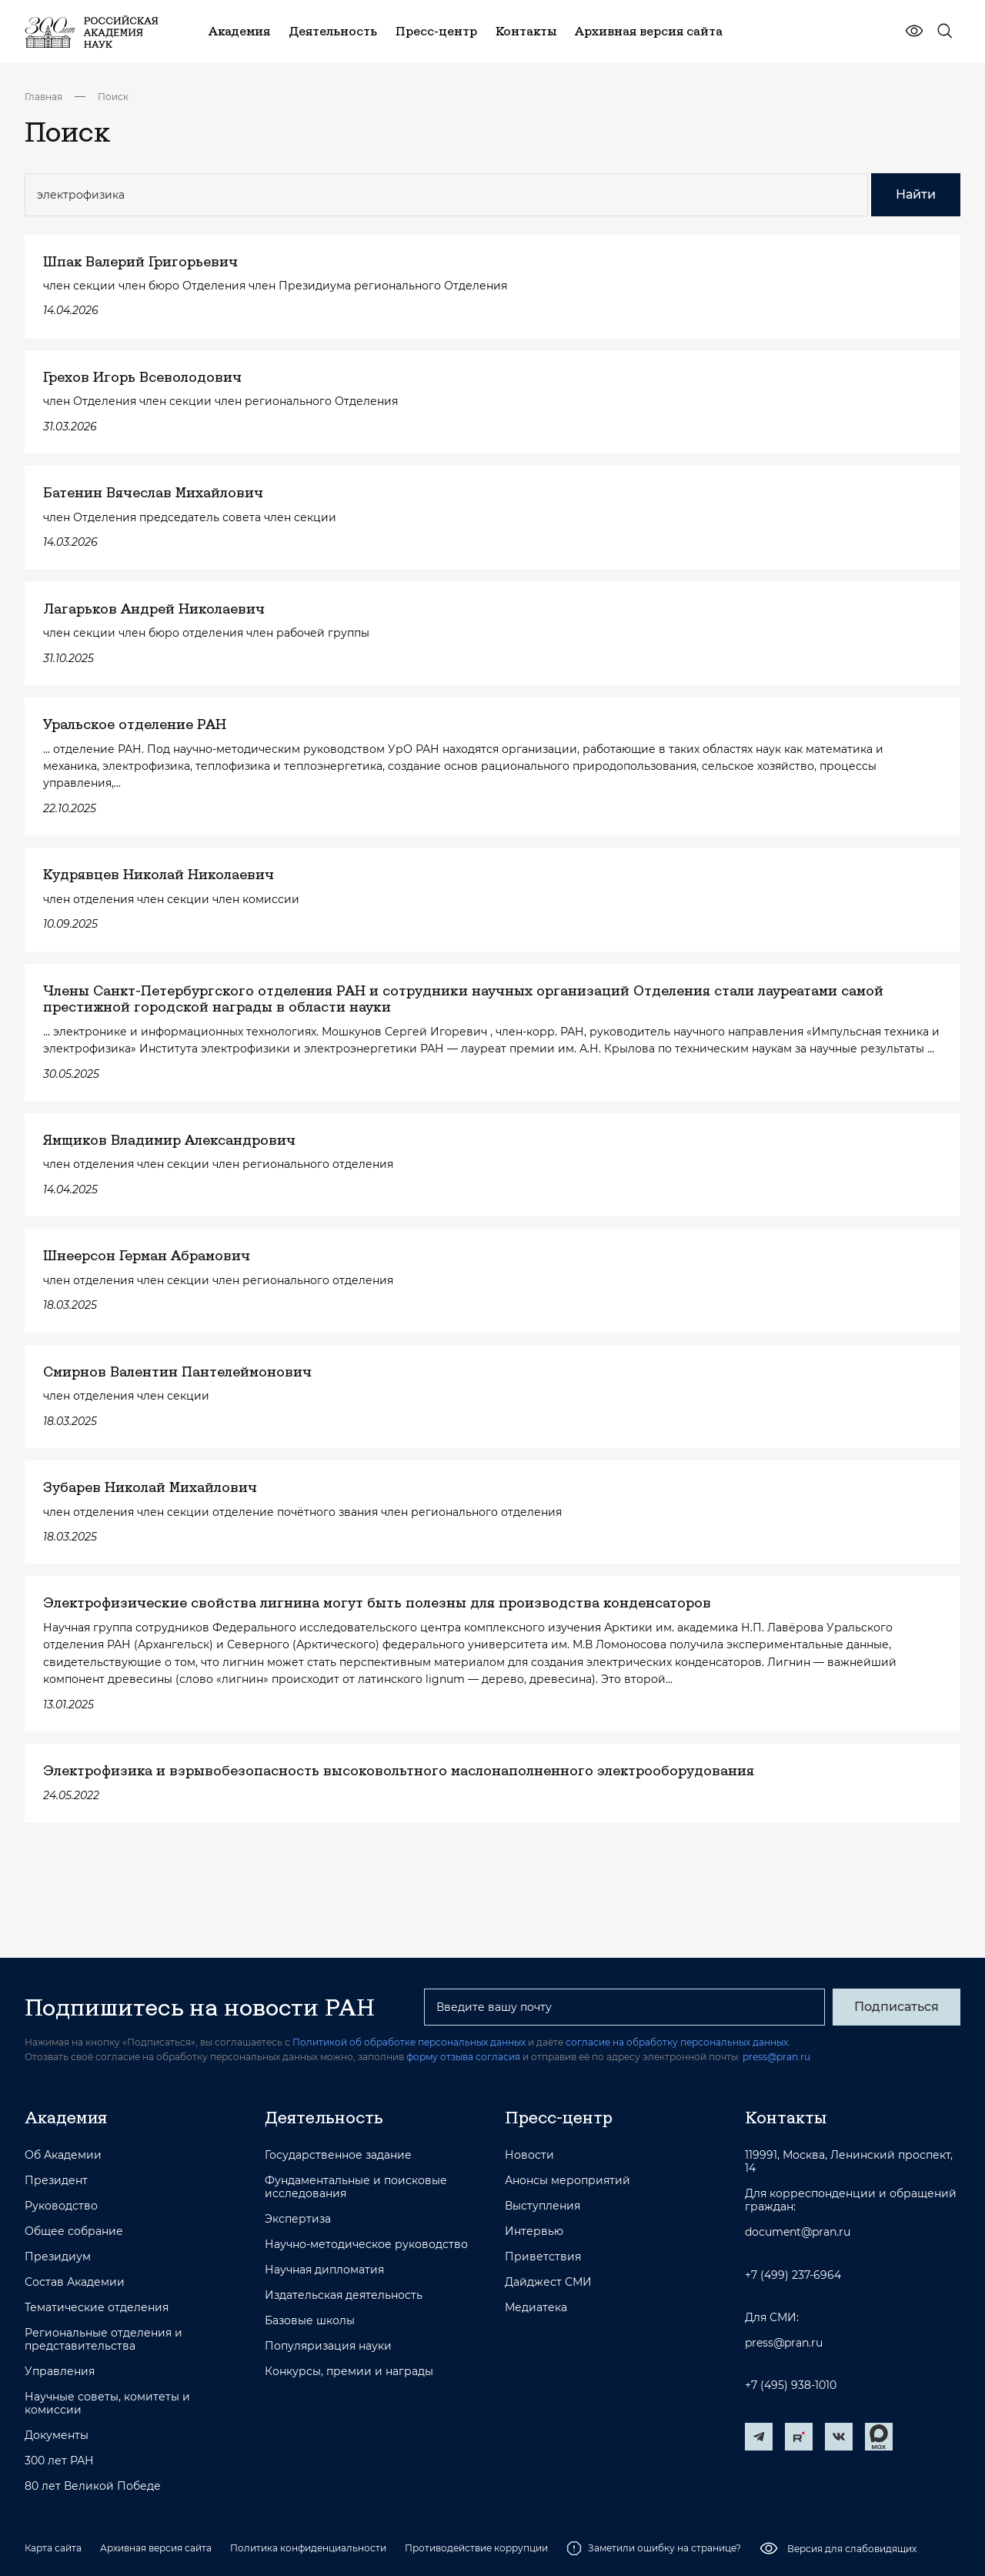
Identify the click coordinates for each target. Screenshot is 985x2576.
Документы (56, 2435)
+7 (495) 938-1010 (790, 2385)
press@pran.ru (776, 2056)
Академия (66, 2117)
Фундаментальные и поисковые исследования (356, 2187)
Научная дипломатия (324, 2270)
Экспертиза (298, 2219)
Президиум (58, 2256)
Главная (43, 96)
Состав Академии (75, 2282)
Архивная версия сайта (156, 2548)
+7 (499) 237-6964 (793, 2275)
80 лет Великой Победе (93, 2486)
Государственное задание (338, 2155)
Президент (56, 2180)
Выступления (542, 2206)
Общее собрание (74, 2231)
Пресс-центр (559, 2117)
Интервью (534, 2231)
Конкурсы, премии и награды (349, 2371)
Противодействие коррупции (476, 2548)
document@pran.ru (797, 2232)
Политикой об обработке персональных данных (409, 2042)
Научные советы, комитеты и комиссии (107, 2403)
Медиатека (536, 2307)
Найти (916, 194)
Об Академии (63, 2155)
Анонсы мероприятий (567, 2180)
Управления (60, 2371)
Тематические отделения (97, 2307)
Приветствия (543, 2256)
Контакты (785, 2117)
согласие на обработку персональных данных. (678, 2042)
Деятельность (324, 2117)
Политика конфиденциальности (308, 2548)
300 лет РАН (59, 2460)
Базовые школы (310, 2320)
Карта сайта (53, 2548)
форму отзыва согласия (463, 2056)
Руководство (61, 2206)
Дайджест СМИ (548, 2282)
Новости (529, 2155)
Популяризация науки (328, 2346)
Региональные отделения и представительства (103, 2340)
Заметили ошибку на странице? (653, 2548)
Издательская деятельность (343, 2295)
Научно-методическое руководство (366, 2244)
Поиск (113, 96)
